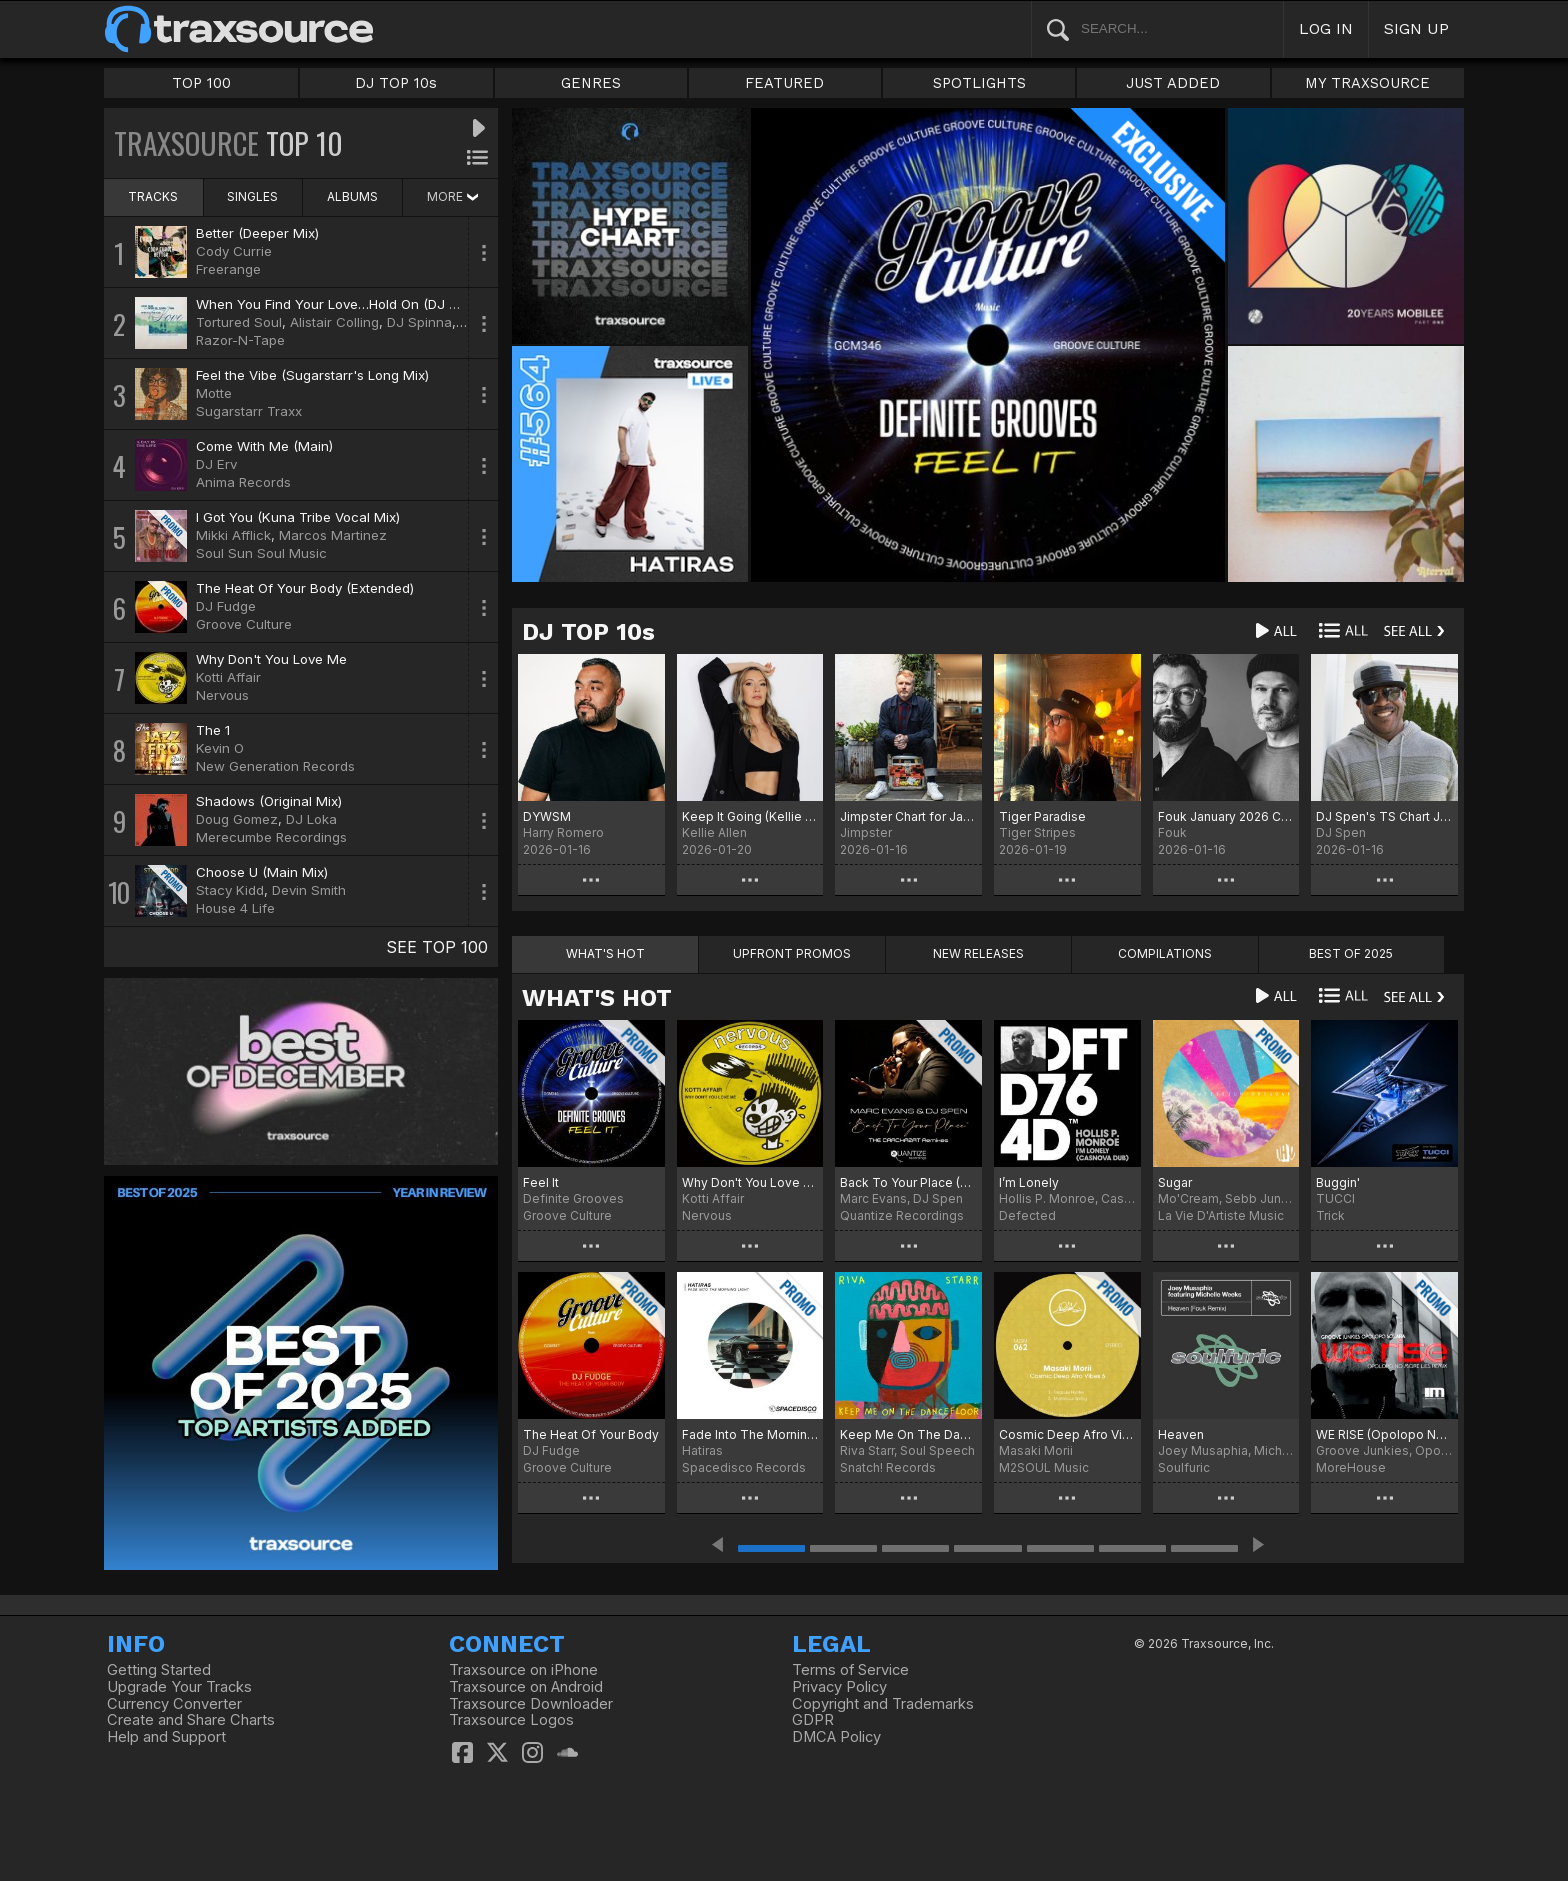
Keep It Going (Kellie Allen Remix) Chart (750, 816)
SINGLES (252, 196)
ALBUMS (352, 196)
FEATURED (784, 83)
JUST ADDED (1173, 83)
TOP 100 (201, 83)
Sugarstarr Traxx (249, 411)
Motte (214, 393)
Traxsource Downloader (531, 1704)
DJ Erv (216, 464)
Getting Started (159, 1670)
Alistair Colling (334, 322)
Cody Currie (234, 251)
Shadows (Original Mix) (269, 801)
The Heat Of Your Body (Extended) (305, 588)
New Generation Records (275, 766)
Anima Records (243, 482)
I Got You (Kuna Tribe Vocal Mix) (298, 517)
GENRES (591, 83)
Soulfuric (1184, 1467)
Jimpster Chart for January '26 (908, 816)
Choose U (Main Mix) (262, 872)
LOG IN (1326, 28)
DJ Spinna (419, 322)
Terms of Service (850, 1670)
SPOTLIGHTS (979, 83)
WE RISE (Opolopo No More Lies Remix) (1384, 1434)
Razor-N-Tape (240, 340)
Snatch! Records (888, 1467)
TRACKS (153, 196)
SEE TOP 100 (437, 947)
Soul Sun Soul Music (261, 553)
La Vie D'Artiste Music (1221, 1215)
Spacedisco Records (744, 1467)
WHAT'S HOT (597, 998)
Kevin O (220, 748)
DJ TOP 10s (396, 83)
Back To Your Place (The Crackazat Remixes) (908, 1182)
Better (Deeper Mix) (257, 233)
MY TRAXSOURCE (1367, 83)
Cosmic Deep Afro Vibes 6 (1067, 1434)
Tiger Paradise (1042, 816)
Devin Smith (309, 890)
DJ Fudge (226, 606)
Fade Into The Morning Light (750, 1434)
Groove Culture (244, 624)
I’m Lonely (1029, 1182)
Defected (1027, 1215)
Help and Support (166, 1737)
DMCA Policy (836, 1737)
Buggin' (1338, 1182)
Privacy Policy (839, 1687)
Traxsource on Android (526, 1687)
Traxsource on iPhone (523, 1670)
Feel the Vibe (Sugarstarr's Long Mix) (312, 375)
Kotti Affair (228, 677)
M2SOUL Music (1044, 1467)
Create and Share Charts (191, 1720)
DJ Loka (311, 819)
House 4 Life (235, 908)
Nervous (222, 695)
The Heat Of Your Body (591, 1434)
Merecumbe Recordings (271, 837)
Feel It (541, 1182)
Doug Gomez (237, 819)
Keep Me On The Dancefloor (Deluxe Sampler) (908, 1434)
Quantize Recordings (902, 1215)
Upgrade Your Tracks (179, 1687)
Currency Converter (174, 1704)
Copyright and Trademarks (883, 1704)
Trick (1330, 1215)
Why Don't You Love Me (271, 659)
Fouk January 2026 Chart (1226, 816)
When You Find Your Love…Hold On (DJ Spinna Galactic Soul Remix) (411, 304)
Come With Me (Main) (264, 446)
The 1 (213, 730)
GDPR (813, 1720)
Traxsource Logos (511, 1720)
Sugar (1175, 1182)
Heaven (1181, 1434)
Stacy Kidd (230, 890)
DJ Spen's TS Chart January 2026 (1384, 816)
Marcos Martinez (333, 535)
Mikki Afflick (233, 535)
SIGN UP (1416, 28)
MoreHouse (1351, 1467)
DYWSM (547, 816)
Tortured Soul (239, 322)
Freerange (228, 269)
